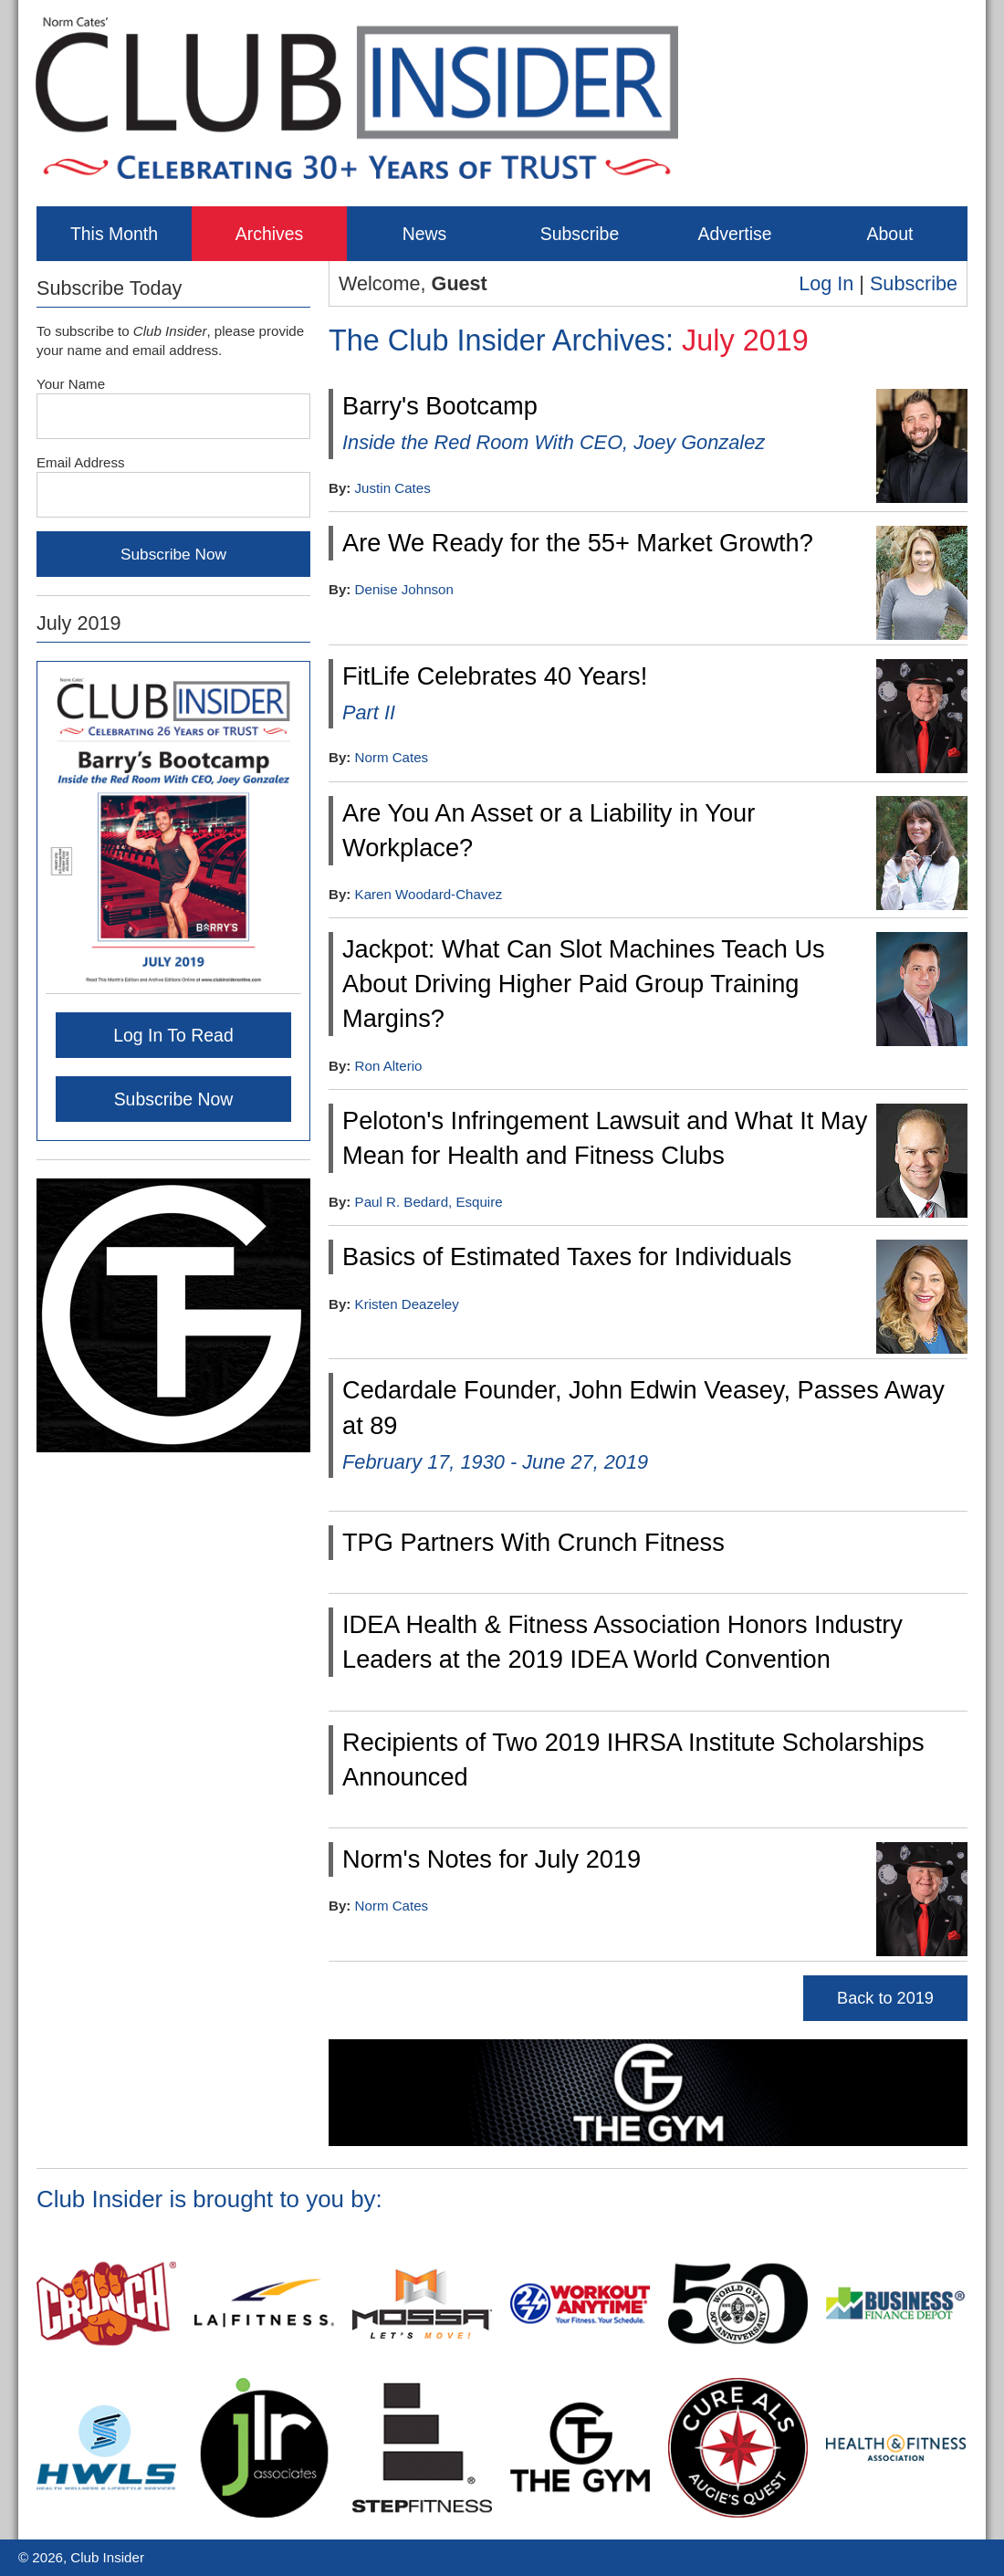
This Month (114, 234)
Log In (826, 283)
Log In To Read (173, 1035)
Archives (269, 234)
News (425, 234)
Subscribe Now (174, 1099)
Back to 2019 (885, 1998)
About (890, 234)
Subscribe (579, 234)
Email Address (81, 462)
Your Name (71, 384)
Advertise (734, 234)
